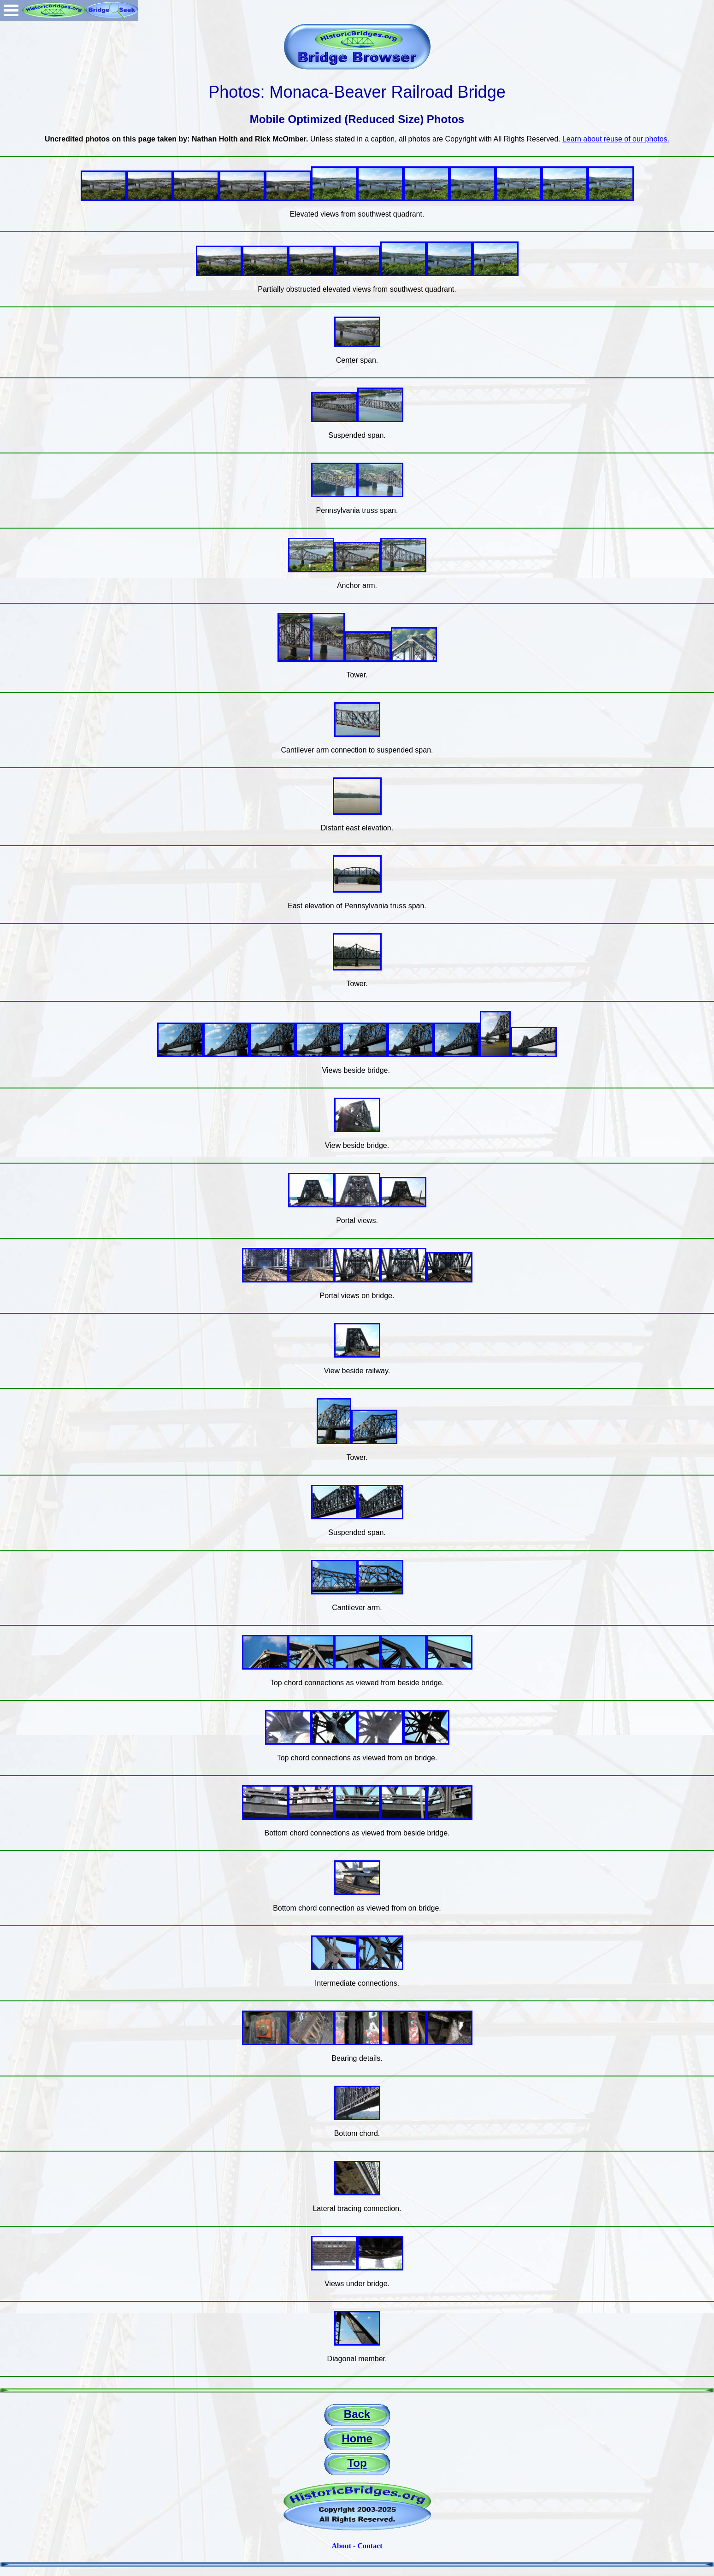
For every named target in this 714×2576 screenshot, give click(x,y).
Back (357, 2414)
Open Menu (11, 10)
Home (357, 2438)
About (341, 2546)
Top (356, 2463)
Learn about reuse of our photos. (615, 139)
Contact (369, 2546)
